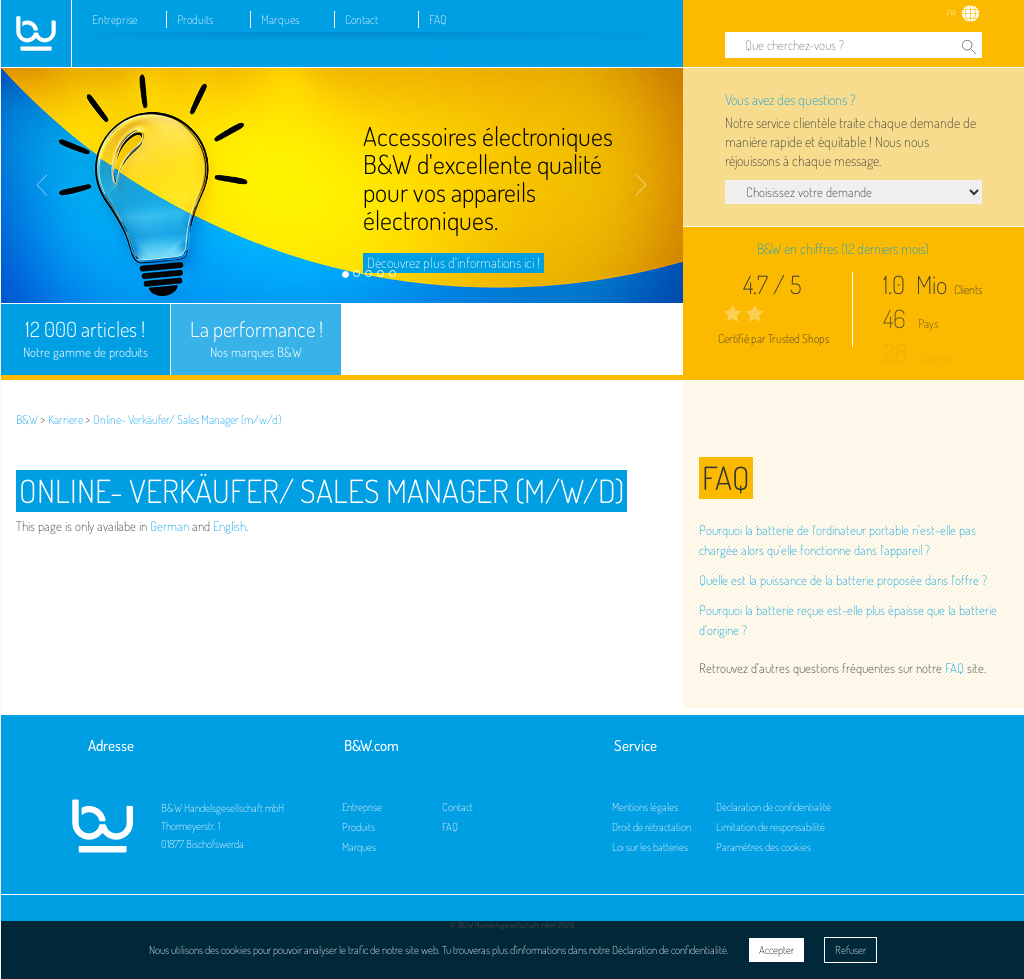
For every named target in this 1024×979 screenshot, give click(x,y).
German (169, 526)
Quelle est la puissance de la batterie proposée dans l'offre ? (843, 580)
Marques (280, 19)
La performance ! (256, 339)
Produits (195, 19)
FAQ (438, 19)
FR (951, 13)
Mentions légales (645, 807)
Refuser (850, 950)
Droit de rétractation (651, 827)
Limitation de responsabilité (770, 827)
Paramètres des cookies (763, 847)
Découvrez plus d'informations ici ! (453, 262)
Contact (361, 19)
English (229, 526)
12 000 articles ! (86, 339)
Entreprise (114, 19)
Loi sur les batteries (650, 847)
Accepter (776, 950)
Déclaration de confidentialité (773, 807)
